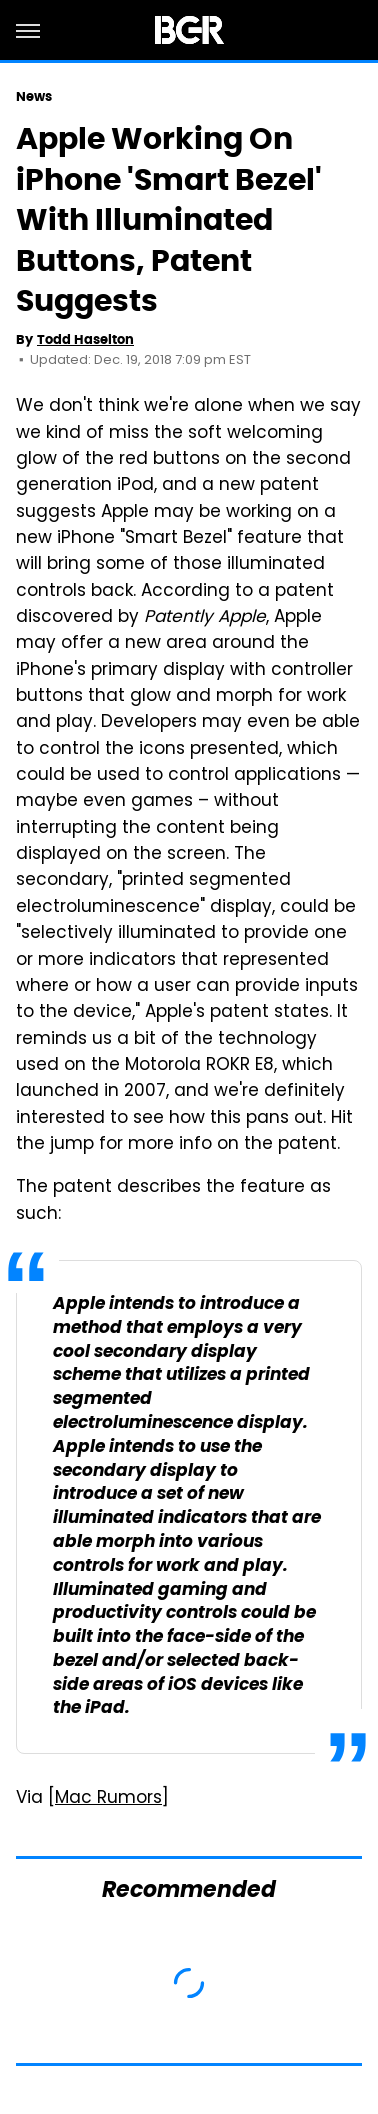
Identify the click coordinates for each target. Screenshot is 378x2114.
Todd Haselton (85, 339)
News (34, 96)
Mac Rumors (108, 1799)
